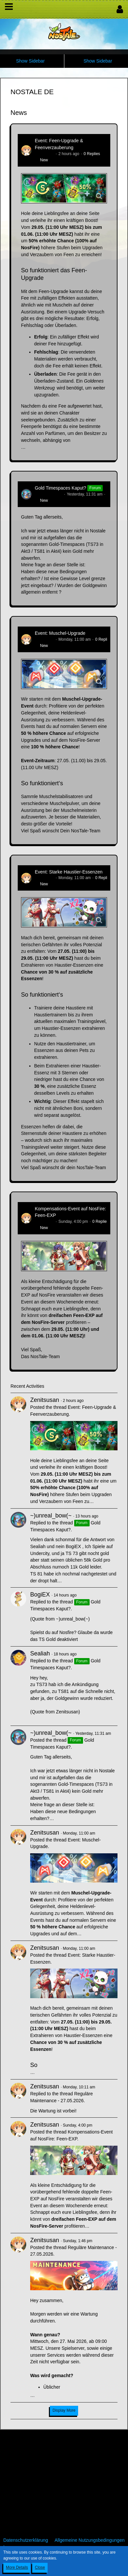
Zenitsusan (44, 153)
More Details (17, 2567)
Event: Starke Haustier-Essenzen (68, 871)
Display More (64, 2410)
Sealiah (40, 1653)
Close (40, 2567)
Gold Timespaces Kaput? (60, 488)
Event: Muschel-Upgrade (60, 633)
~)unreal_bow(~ (48, 494)
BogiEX (40, 1594)
